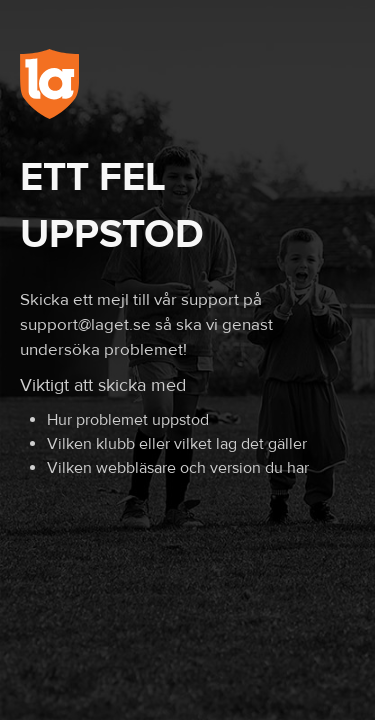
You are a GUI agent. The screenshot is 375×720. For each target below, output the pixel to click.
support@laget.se (85, 325)
